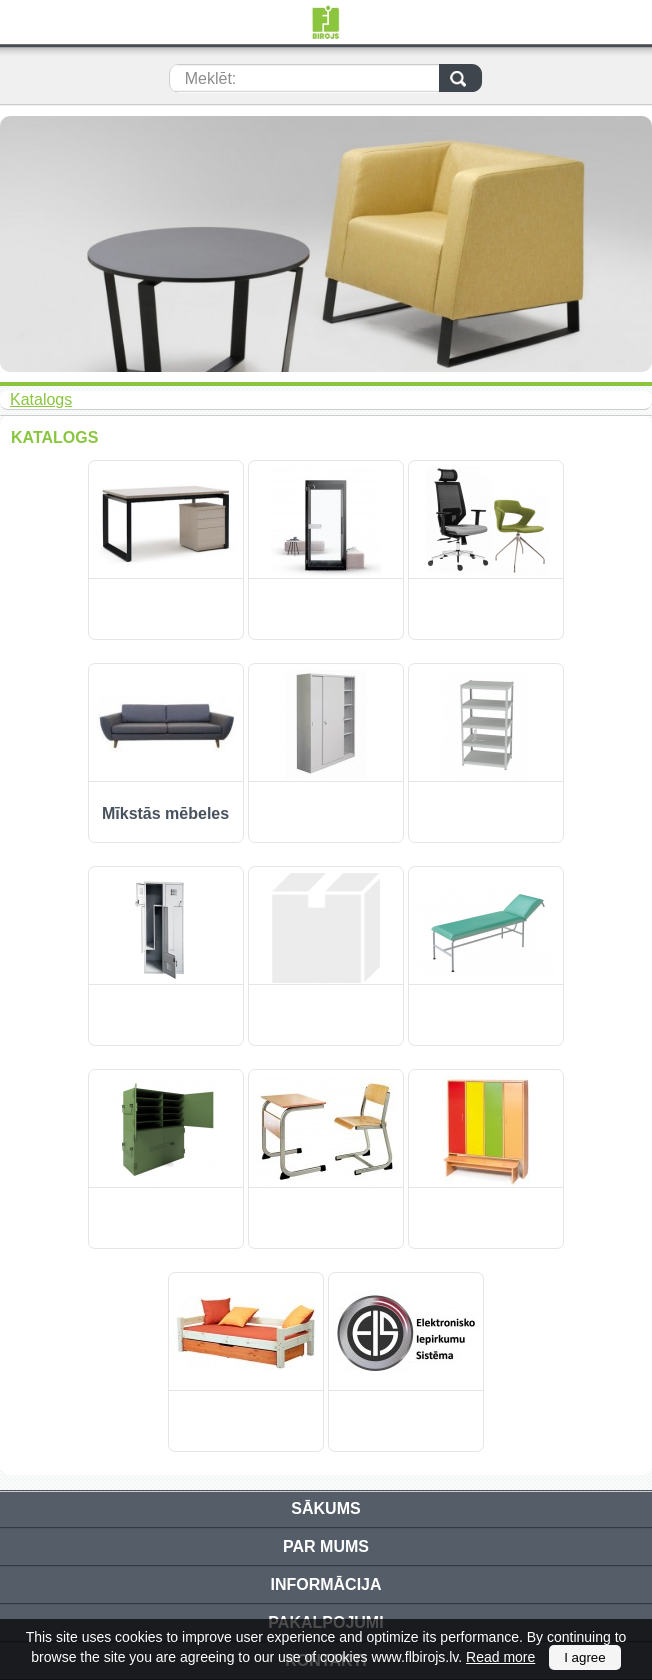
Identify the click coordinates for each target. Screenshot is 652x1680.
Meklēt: (211, 78)
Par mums (326, 1546)
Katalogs (41, 399)
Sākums (325, 1508)
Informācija (325, 1584)
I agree (585, 1657)
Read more (500, 1657)
